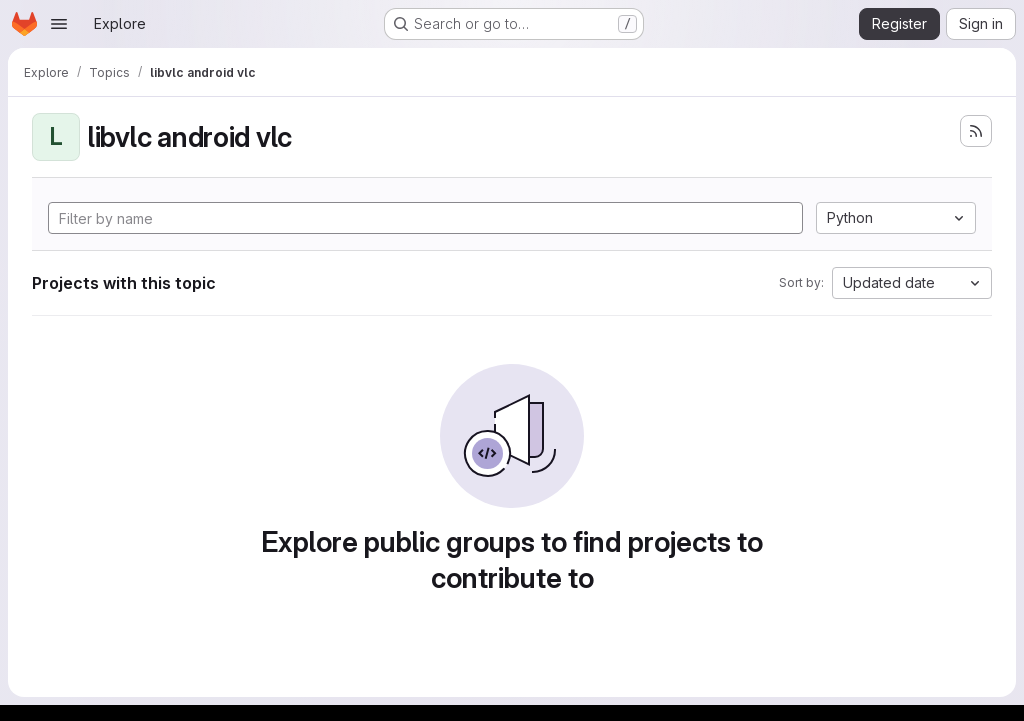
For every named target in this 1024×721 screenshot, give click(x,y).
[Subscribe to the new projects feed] (976, 131)
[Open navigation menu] (59, 24)
